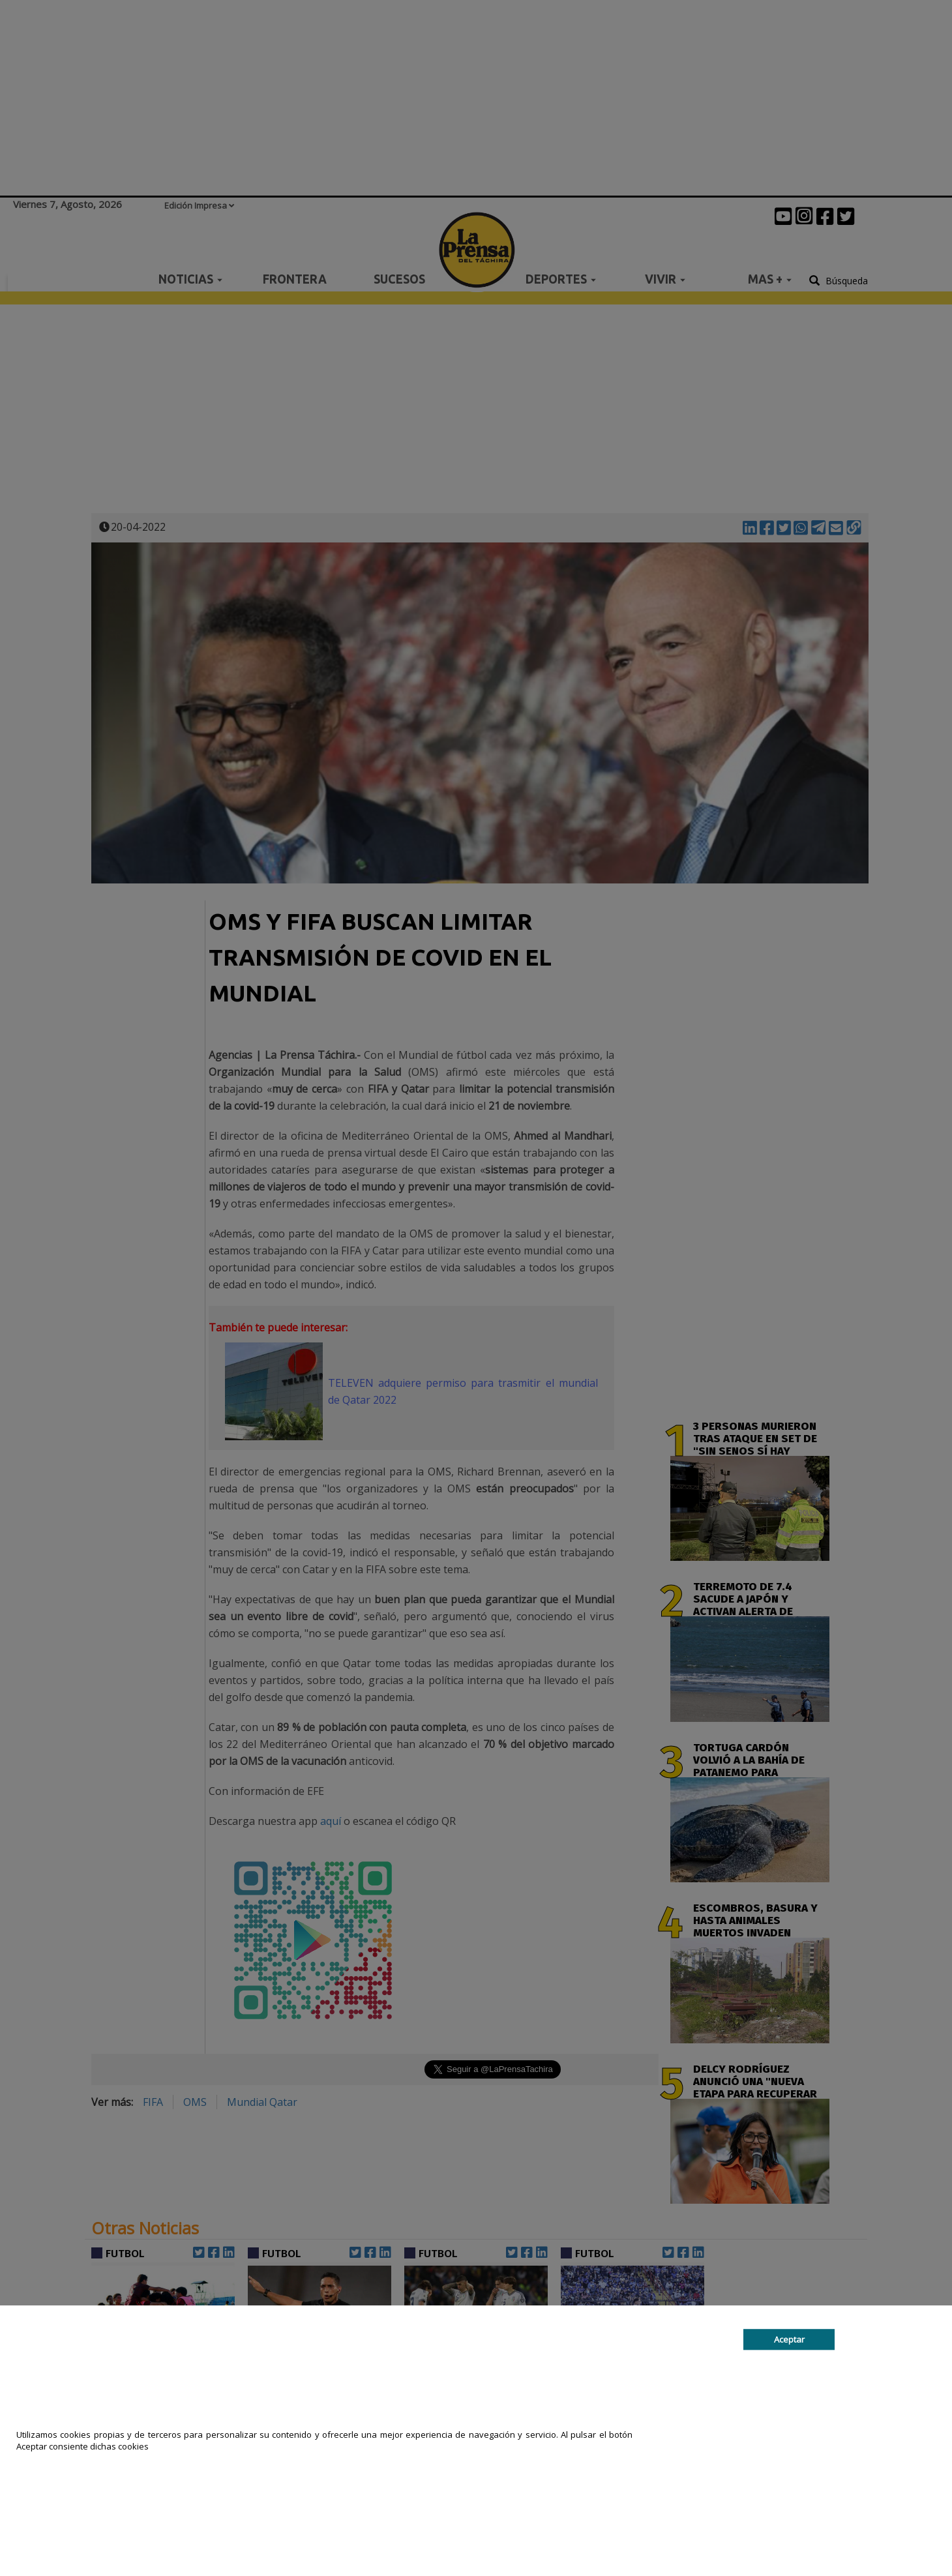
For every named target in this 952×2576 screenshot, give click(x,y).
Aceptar (789, 2339)
